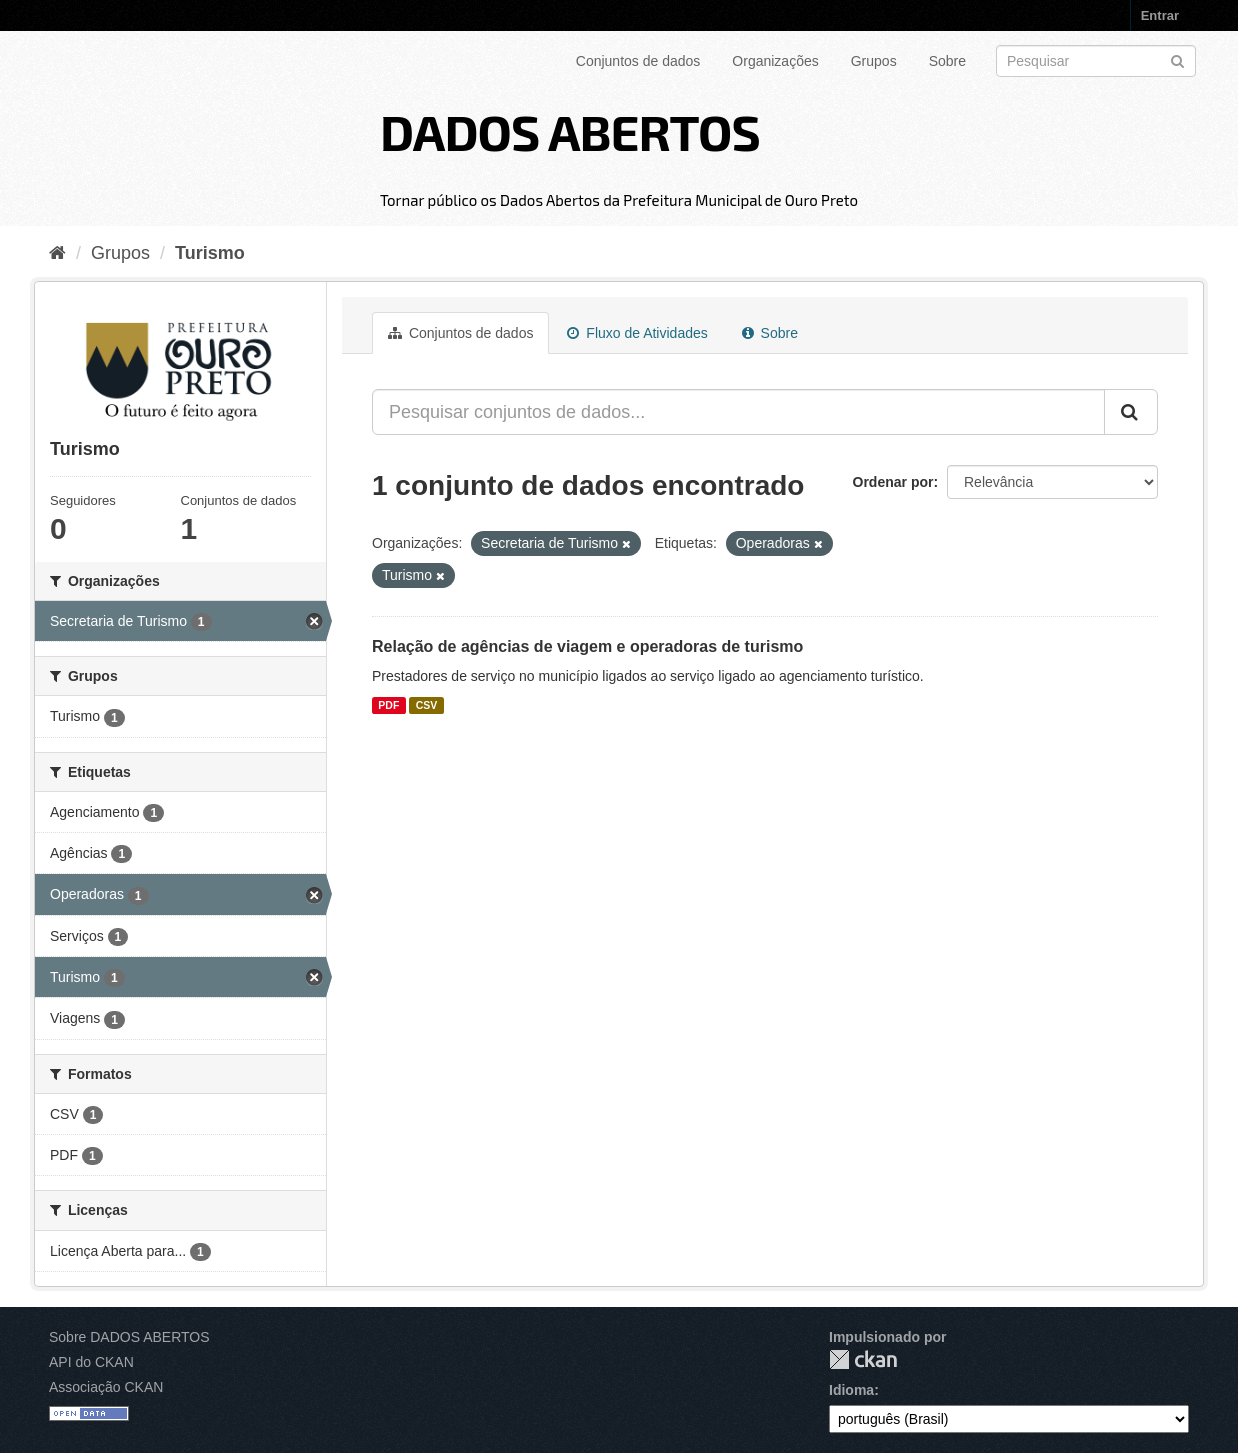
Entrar (1160, 15)
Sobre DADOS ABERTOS (129, 1337)
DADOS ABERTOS (570, 131)
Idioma (851, 1390)
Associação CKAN (106, 1387)
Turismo (210, 253)
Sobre (947, 61)
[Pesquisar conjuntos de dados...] (738, 412)
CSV (427, 705)
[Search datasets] (1096, 61)
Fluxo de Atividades (637, 333)
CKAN (863, 1359)
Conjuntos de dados (638, 61)
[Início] (57, 253)
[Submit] (1177, 59)
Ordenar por (893, 482)
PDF (388, 705)
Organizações (775, 61)
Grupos (874, 61)
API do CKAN (91, 1362)
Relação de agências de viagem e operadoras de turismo (587, 646)
